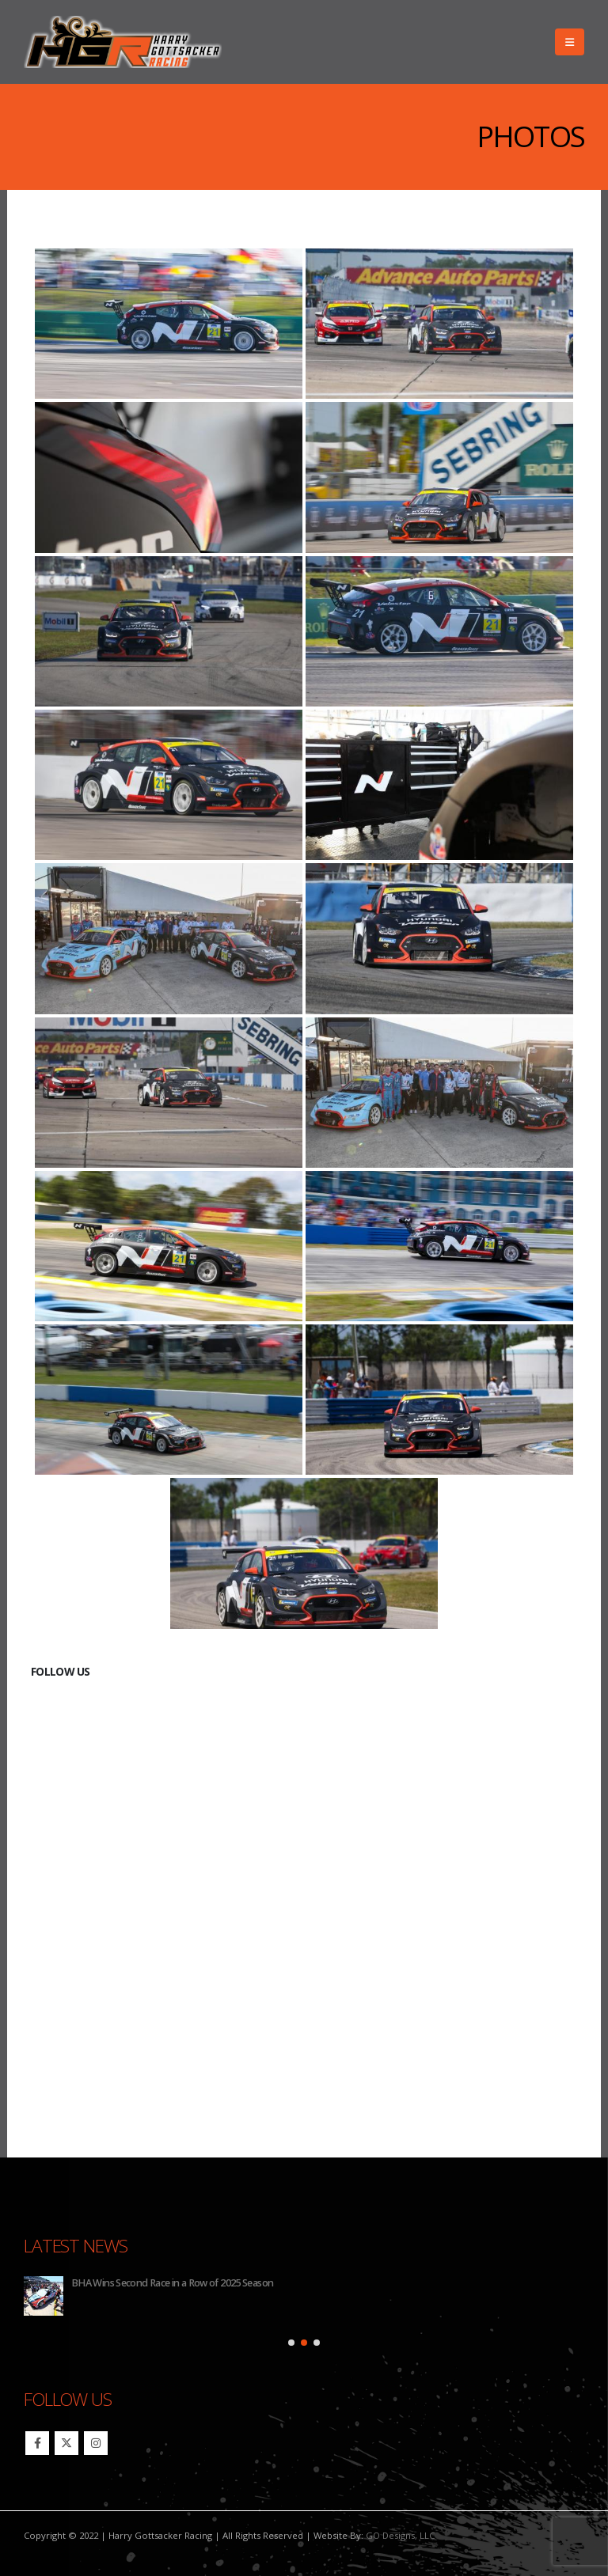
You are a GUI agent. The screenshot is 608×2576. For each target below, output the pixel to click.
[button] (569, 41)
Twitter (66, 2443)
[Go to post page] (43, 2296)
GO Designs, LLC (400, 2535)
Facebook (37, 2443)
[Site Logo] (123, 42)
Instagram (96, 2443)
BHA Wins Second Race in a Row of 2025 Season (172, 2283)
